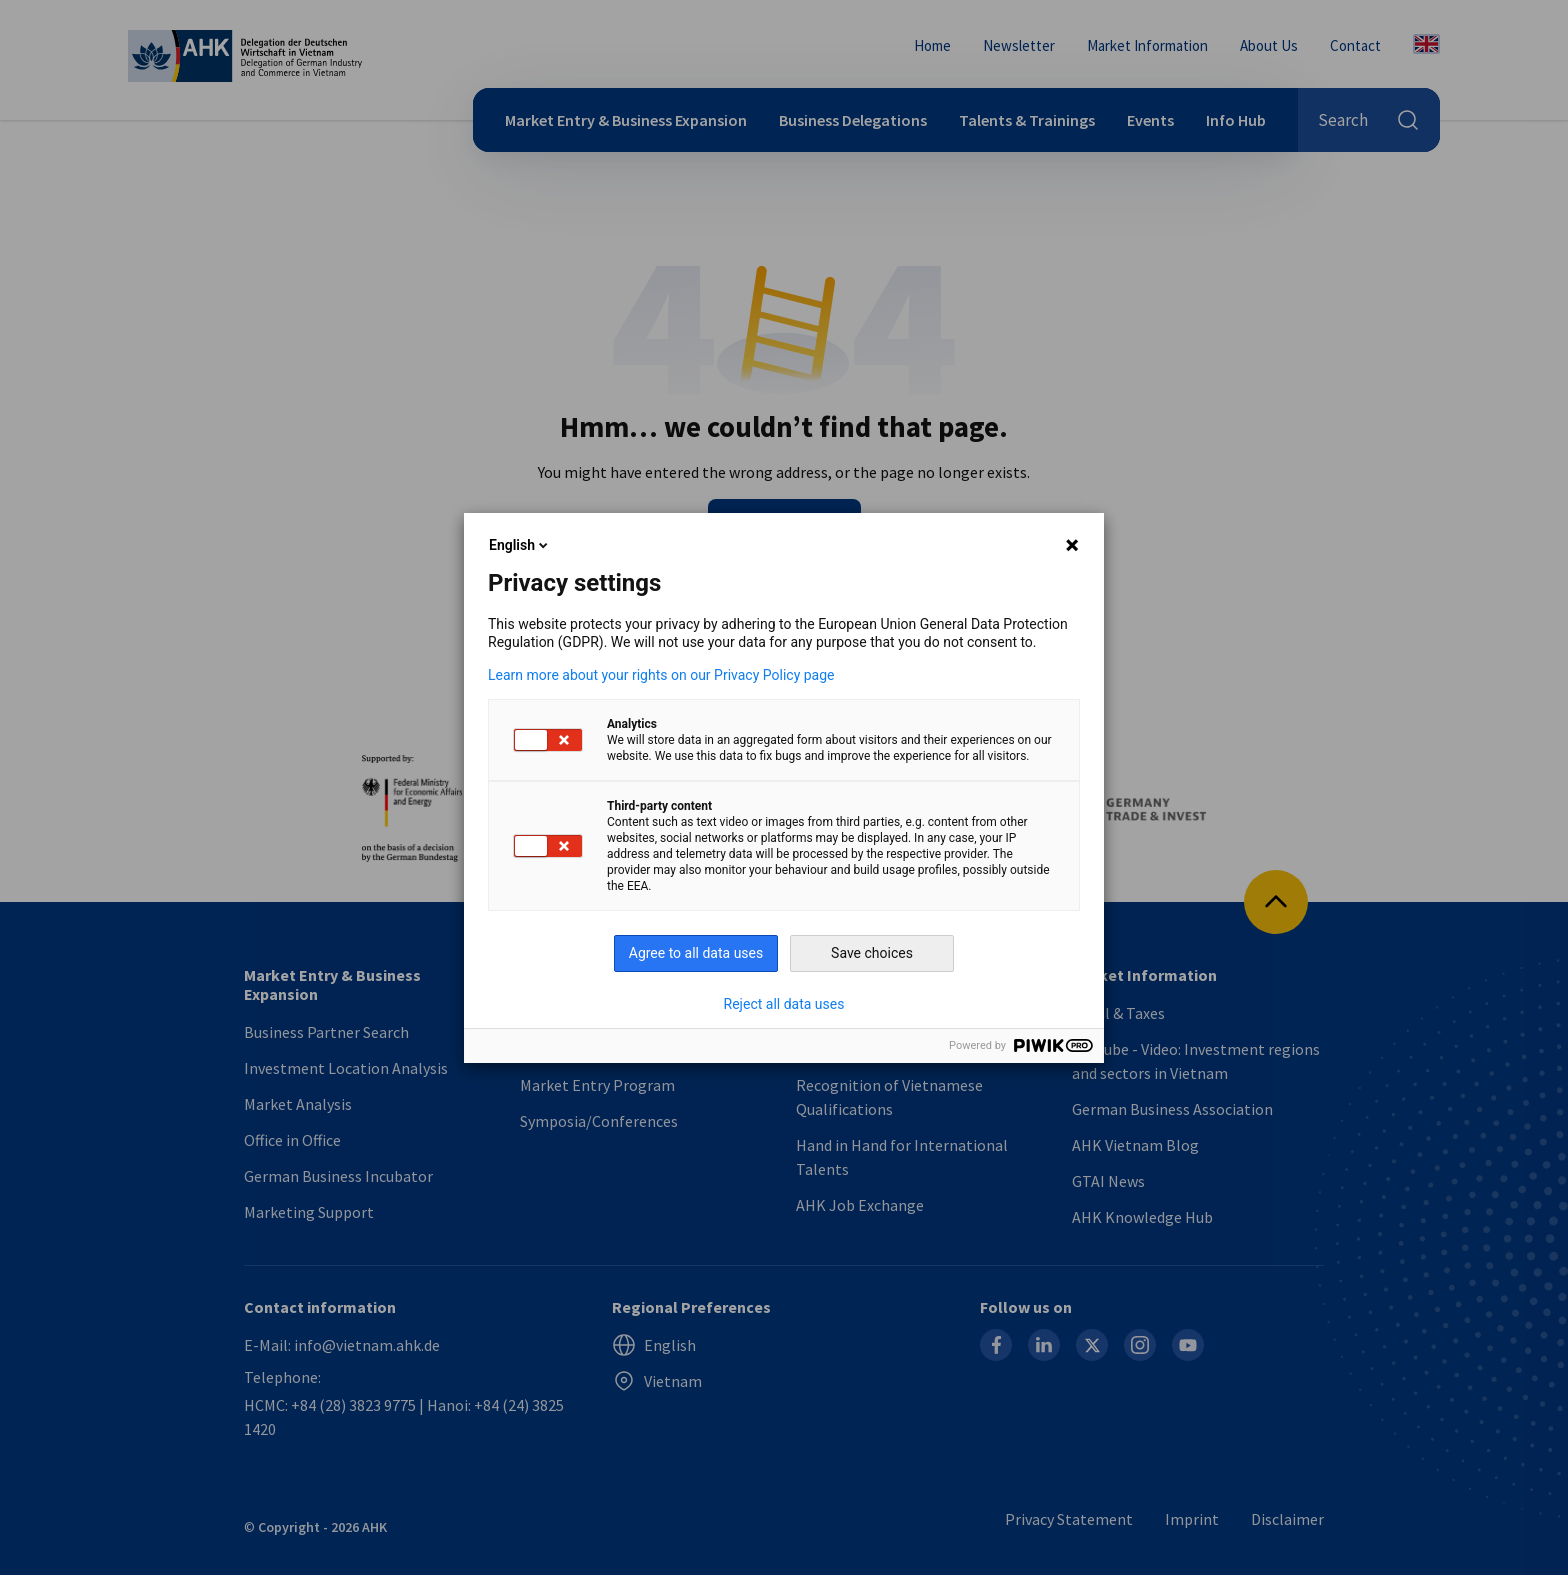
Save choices (872, 953)
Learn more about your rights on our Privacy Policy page (661, 675)
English (520, 545)
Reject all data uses (784, 1004)
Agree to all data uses (696, 953)
